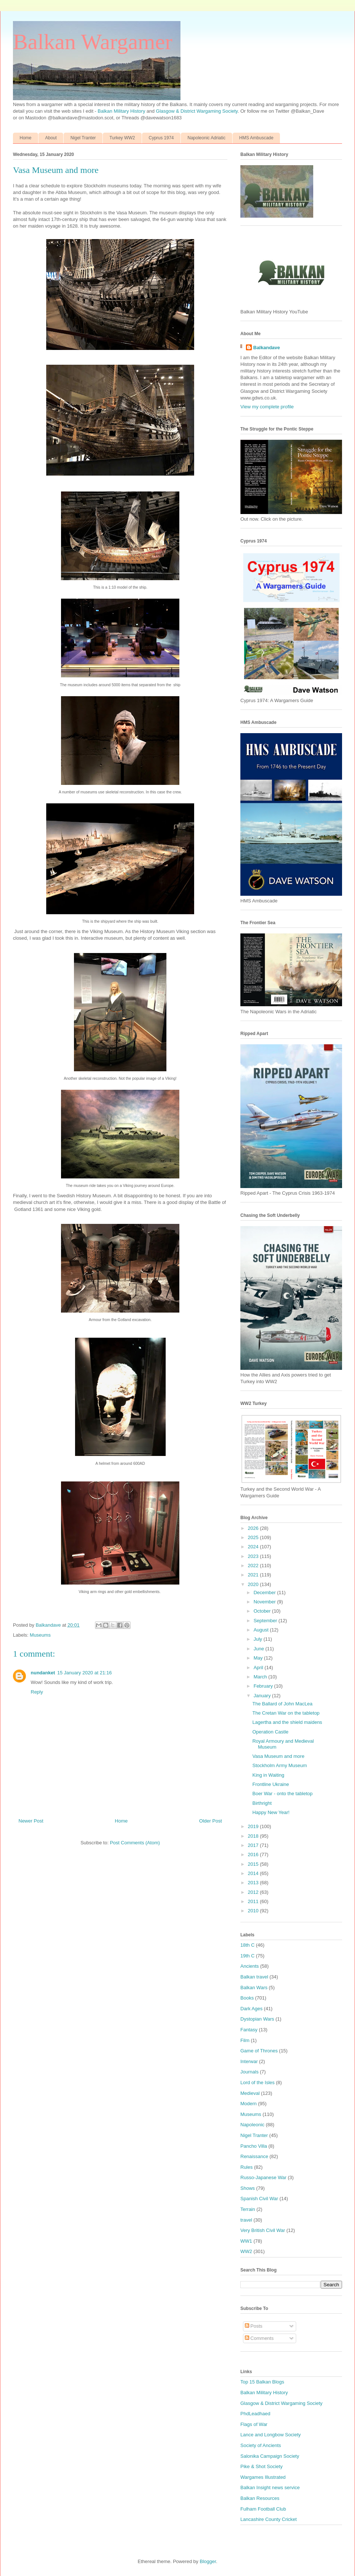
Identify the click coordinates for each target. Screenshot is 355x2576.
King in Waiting (268, 1775)
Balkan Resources (260, 2498)
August (262, 1630)
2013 (254, 1882)
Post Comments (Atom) (135, 1842)
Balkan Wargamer (92, 42)
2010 (254, 1910)
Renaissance (254, 2156)
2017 (254, 1845)
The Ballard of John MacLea (282, 1703)
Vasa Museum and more (278, 1756)
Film (245, 2040)
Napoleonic (252, 2124)
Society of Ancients (260, 2445)
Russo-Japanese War (263, 2177)
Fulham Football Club (263, 2509)
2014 (254, 1873)
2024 (254, 1546)
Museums (40, 1635)
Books (247, 1998)
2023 (254, 1556)
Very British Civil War (262, 2230)
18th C (247, 1945)
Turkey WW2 (122, 137)
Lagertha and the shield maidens (287, 1722)
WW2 (246, 2251)
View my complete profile (267, 406)
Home (25, 137)
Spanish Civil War (259, 2198)
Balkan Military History (122, 111)
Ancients (249, 1966)
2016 (254, 1854)
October (263, 1611)
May (259, 1658)
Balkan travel (254, 1977)
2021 (254, 1575)
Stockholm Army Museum (279, 1765)
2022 (254, 1565)
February (264, 1686)
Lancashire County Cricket (268, 2519)
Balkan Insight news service (270, 2487)
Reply (37, 1692)
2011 (254, 1901)
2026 (254, 1528)
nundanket (43, 1672)
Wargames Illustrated (262, 2477)
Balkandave (266, 347)
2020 (254, 1584)
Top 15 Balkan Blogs (262, 2382)
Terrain (247, 2209)
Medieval (250, 2093)
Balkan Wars (253, 1987)
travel (246, 2220)
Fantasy (248, 2029)
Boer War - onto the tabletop (282, 1793)
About (51, 137)
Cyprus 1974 (161, 137)
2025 (254, 1537)
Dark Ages (251, 2008)
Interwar (249, 2061)
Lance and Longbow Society (270, 2434)
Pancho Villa (253, 2146)
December (265, 1592)
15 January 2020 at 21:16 (84, 1672)
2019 (254, 1826)
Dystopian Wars (257, 2019)
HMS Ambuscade (256, 137)
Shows (247, 2188)
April (259, 1667)
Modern (248, 2103)
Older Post (210, 1821)
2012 (254, 1892)
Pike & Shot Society (261, 2466)
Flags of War (253, 2424)
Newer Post (30, 1821)
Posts (254, 2326)
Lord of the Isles (257, 2082)
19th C (247, 1956)
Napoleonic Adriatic (206, 137)
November (265, 1602)
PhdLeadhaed (255, 2413)
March (261, 1677)
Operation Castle (270, 1732)
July (259, 1639)
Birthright (261, 1803)
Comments (259, 2338)
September (266, 1620)
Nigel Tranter (83, 137)
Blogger (208, 2561)
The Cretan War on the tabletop (286, 1713)
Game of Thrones (259, 2050)
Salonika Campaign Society (269, 2456)
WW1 (246, 2241)
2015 (254, 1864)
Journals (249, 2072)
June (260, 1648)
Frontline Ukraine (270, 1784)
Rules (246, 2167)
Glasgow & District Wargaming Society (197, 111)
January (263, 1695)
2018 (254, 1836)
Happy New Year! (270, 1812)
